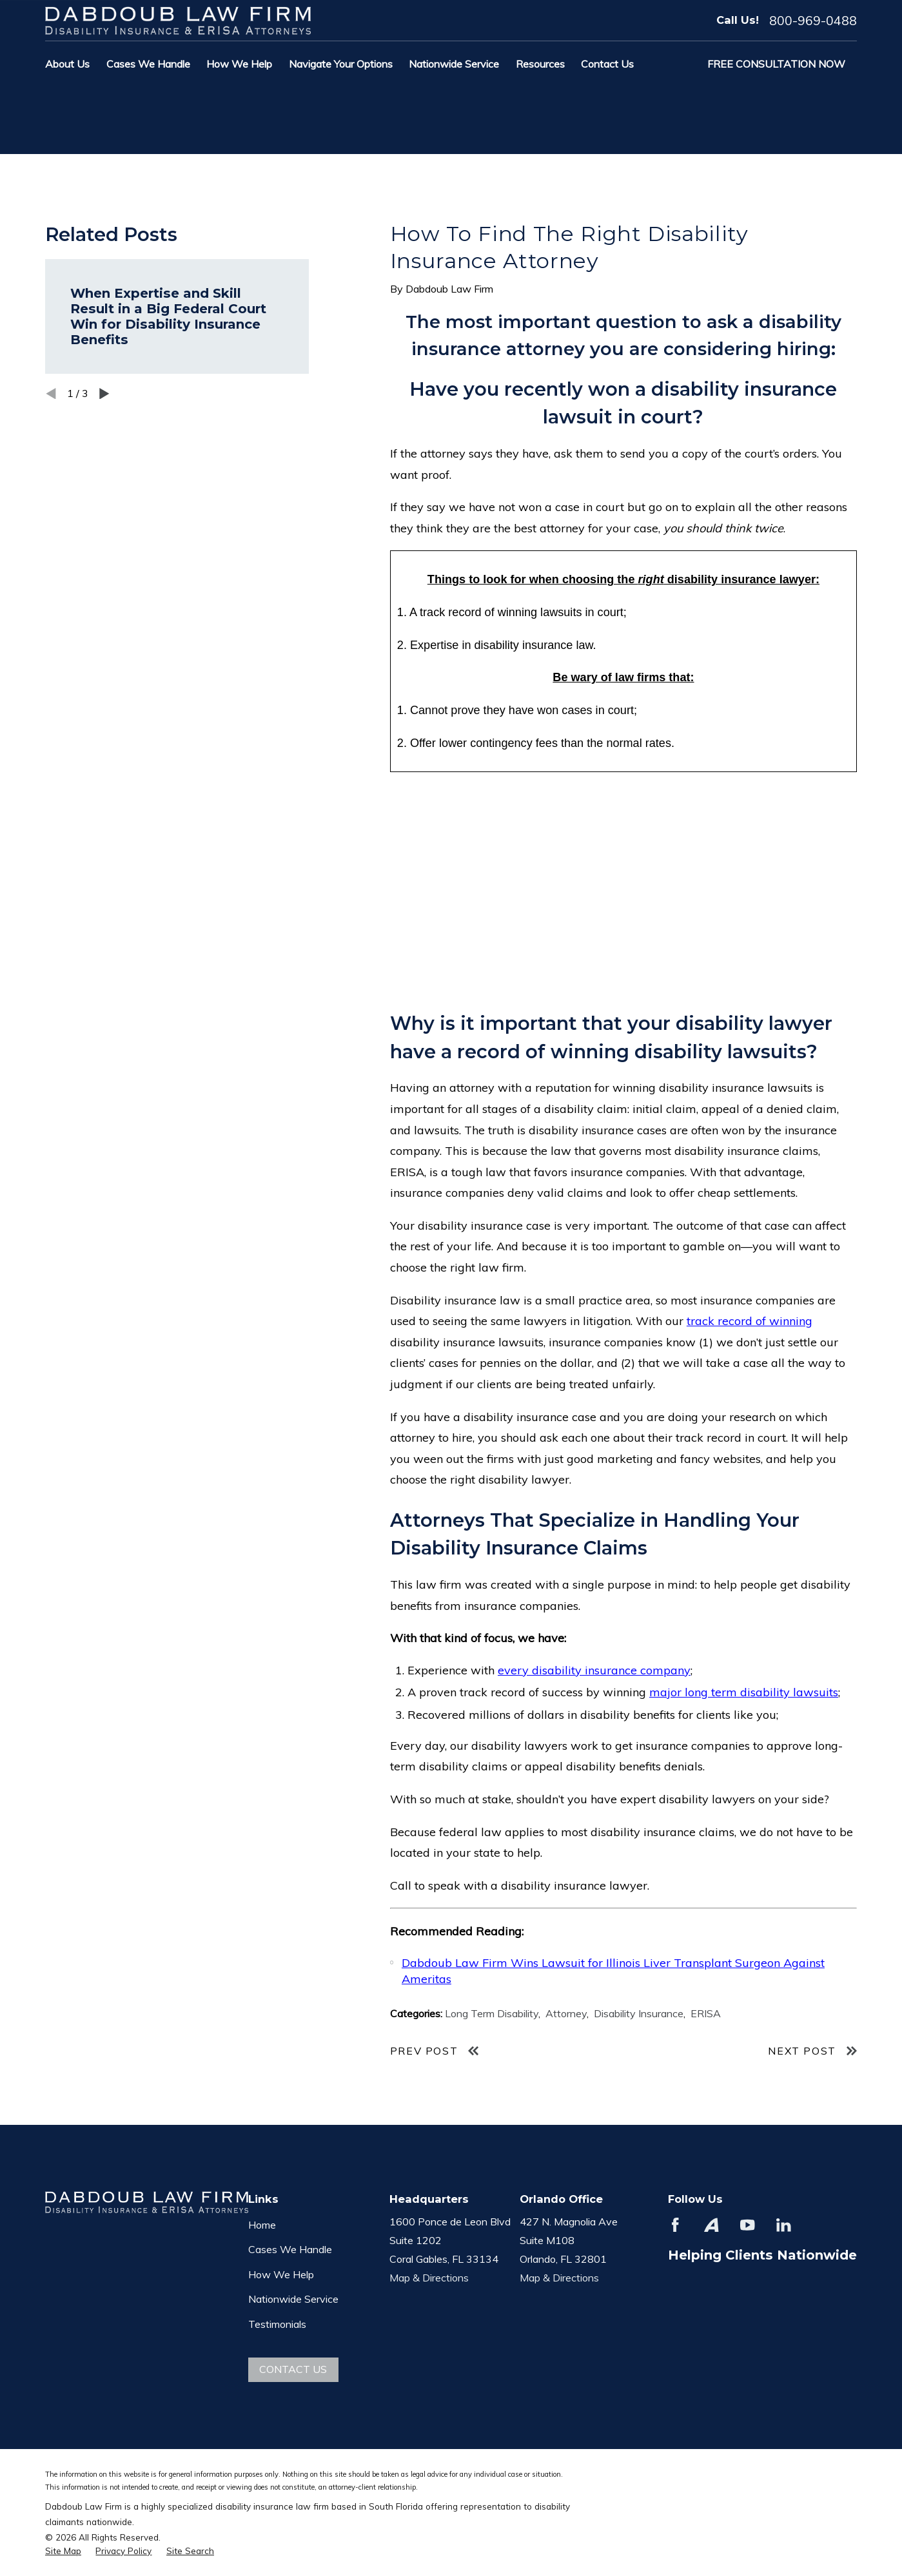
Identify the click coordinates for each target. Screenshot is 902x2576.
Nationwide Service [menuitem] (454, 63)
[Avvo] (711, 2225)
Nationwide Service (293, 2298)
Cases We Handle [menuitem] (148, 63)
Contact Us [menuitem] (607, 63)
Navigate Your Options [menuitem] (341, 63)
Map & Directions (429, 2277)
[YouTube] (747, 2225)
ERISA (706, 2013)
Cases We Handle (290, 2249)
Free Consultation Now (776, 63)
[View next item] (104, 394)
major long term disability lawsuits (743, 1692)
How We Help (281, 2274)
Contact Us (293, 2369)
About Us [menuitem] (67, 63)
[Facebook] (675, 2225)
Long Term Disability (491, 2013)
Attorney (566, 2013)
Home (262, 2224)
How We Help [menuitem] (239, 63)
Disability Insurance (638, 2013)
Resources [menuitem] (540, 63)
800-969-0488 (813, 20)
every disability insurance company (594, 1670)
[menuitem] (63, 2551)
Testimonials (277, 2324)
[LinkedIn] (783, 2225)
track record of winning (749, 1320)
